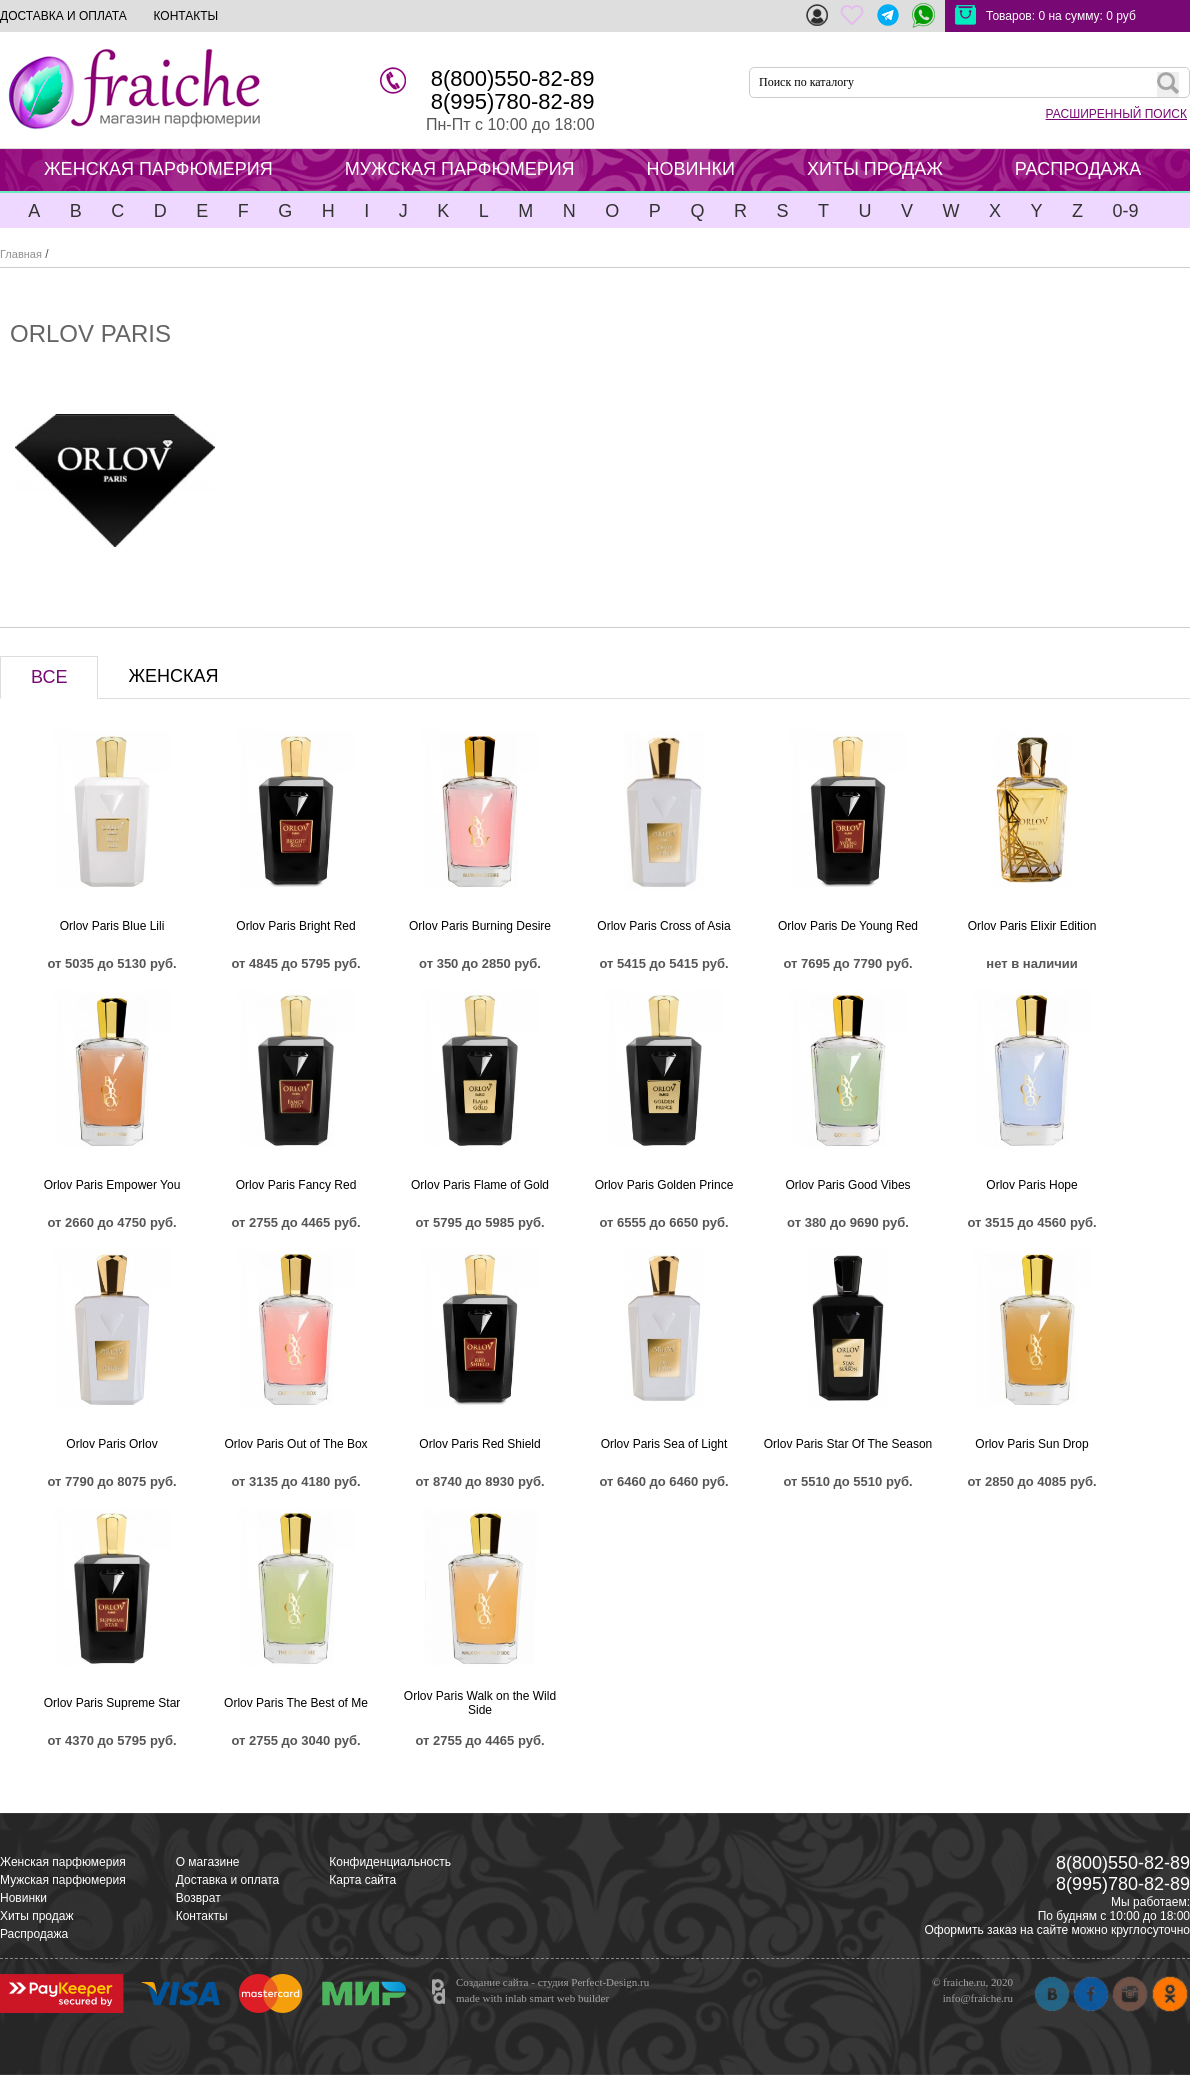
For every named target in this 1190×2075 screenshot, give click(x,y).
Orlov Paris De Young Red (848, 926)
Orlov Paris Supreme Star (112, 1703)
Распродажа (34, 1934)
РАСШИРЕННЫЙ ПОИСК (1116, 114)
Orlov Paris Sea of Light (664, 1444)
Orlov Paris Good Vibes (847, 1185)
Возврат (198, 1898)
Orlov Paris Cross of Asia (663, 926)
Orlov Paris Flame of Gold (480, 1185)
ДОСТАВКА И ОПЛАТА (63, 16)
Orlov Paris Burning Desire (480, 926)
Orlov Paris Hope (1031, 1185)
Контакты (202, 1916)
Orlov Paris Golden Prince (664, 1185)
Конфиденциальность (390, 1862)
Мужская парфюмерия (63, 1880)
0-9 (1125, 211)
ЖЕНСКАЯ (173, 676)
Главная (21, 254)
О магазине (208, 1862)
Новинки (23, 1898)
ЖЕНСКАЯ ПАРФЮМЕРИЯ (158, 169)
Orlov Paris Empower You (112, 1185)
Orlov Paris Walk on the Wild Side (480, 1703)
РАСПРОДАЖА (1078, 169)
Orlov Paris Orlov (111, 1444)
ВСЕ (49, 677)
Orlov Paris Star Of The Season (848, 1444)
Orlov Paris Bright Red (295, 926)
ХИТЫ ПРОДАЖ (875, 169)
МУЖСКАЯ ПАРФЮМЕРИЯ (460, 169)
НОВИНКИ (691, 169)
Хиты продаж (36, 1916)
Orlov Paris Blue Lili (112, 926)
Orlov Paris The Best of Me (296, 1703)
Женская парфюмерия (63, 1862)
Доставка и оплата (228, 1880)
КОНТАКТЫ (185, 16)
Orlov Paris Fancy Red (296, 1185)
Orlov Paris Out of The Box (295, 1444)
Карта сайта (362, 1880)
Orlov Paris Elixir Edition (1032, 926)
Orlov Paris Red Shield (479, 1444)
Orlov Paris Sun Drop (1031, 1444)
